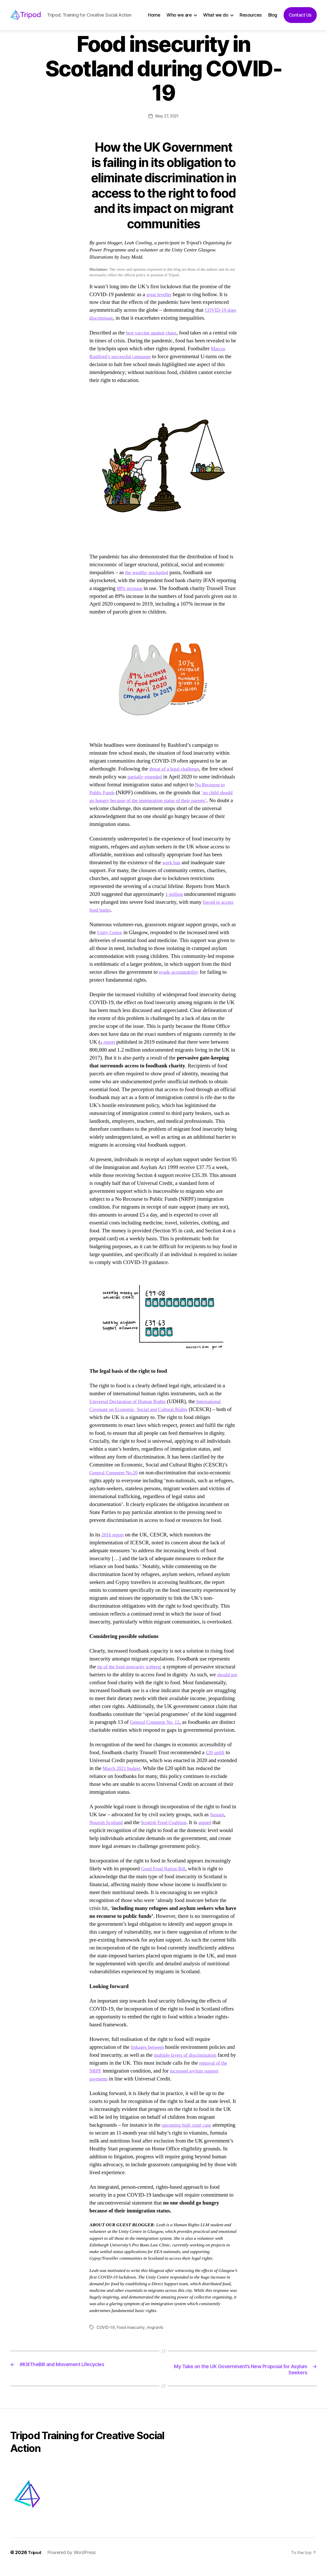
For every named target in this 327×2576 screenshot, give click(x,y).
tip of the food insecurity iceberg (132, 1667)
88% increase (131, 589)
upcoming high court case (189, 2133)
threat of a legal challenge (177, 769)
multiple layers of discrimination (198, 2064)
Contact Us (300, 15)
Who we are (179, 15)
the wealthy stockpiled (149, 573)
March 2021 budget (124, 1777)
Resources (251, 15)
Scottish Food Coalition (170, 1831)
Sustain (218, 1823)
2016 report (113, 1535)
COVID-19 (106, 2336)
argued (215, 1831)
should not (100, 1683)
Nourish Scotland (108, 1831)
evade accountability (181, 973)
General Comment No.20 (116, 1473)
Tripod (35, 2561)
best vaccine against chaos (154, 333)
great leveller (160, 295)
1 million (175, 895)
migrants (156, 2336)
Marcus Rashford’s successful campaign (132, 357)
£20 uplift (216, 1761)
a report (108, 1043)
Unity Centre (111, 933)
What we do (215, 15)
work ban (172, 863)
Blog (272, 15)
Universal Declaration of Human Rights (132, 1402)
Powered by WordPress (73, 2561)
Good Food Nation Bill (166, 1877)
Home (154, 15)
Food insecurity (131, 2336)
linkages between (149, 2056)
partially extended (162, 777)
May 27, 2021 (167, 117)
